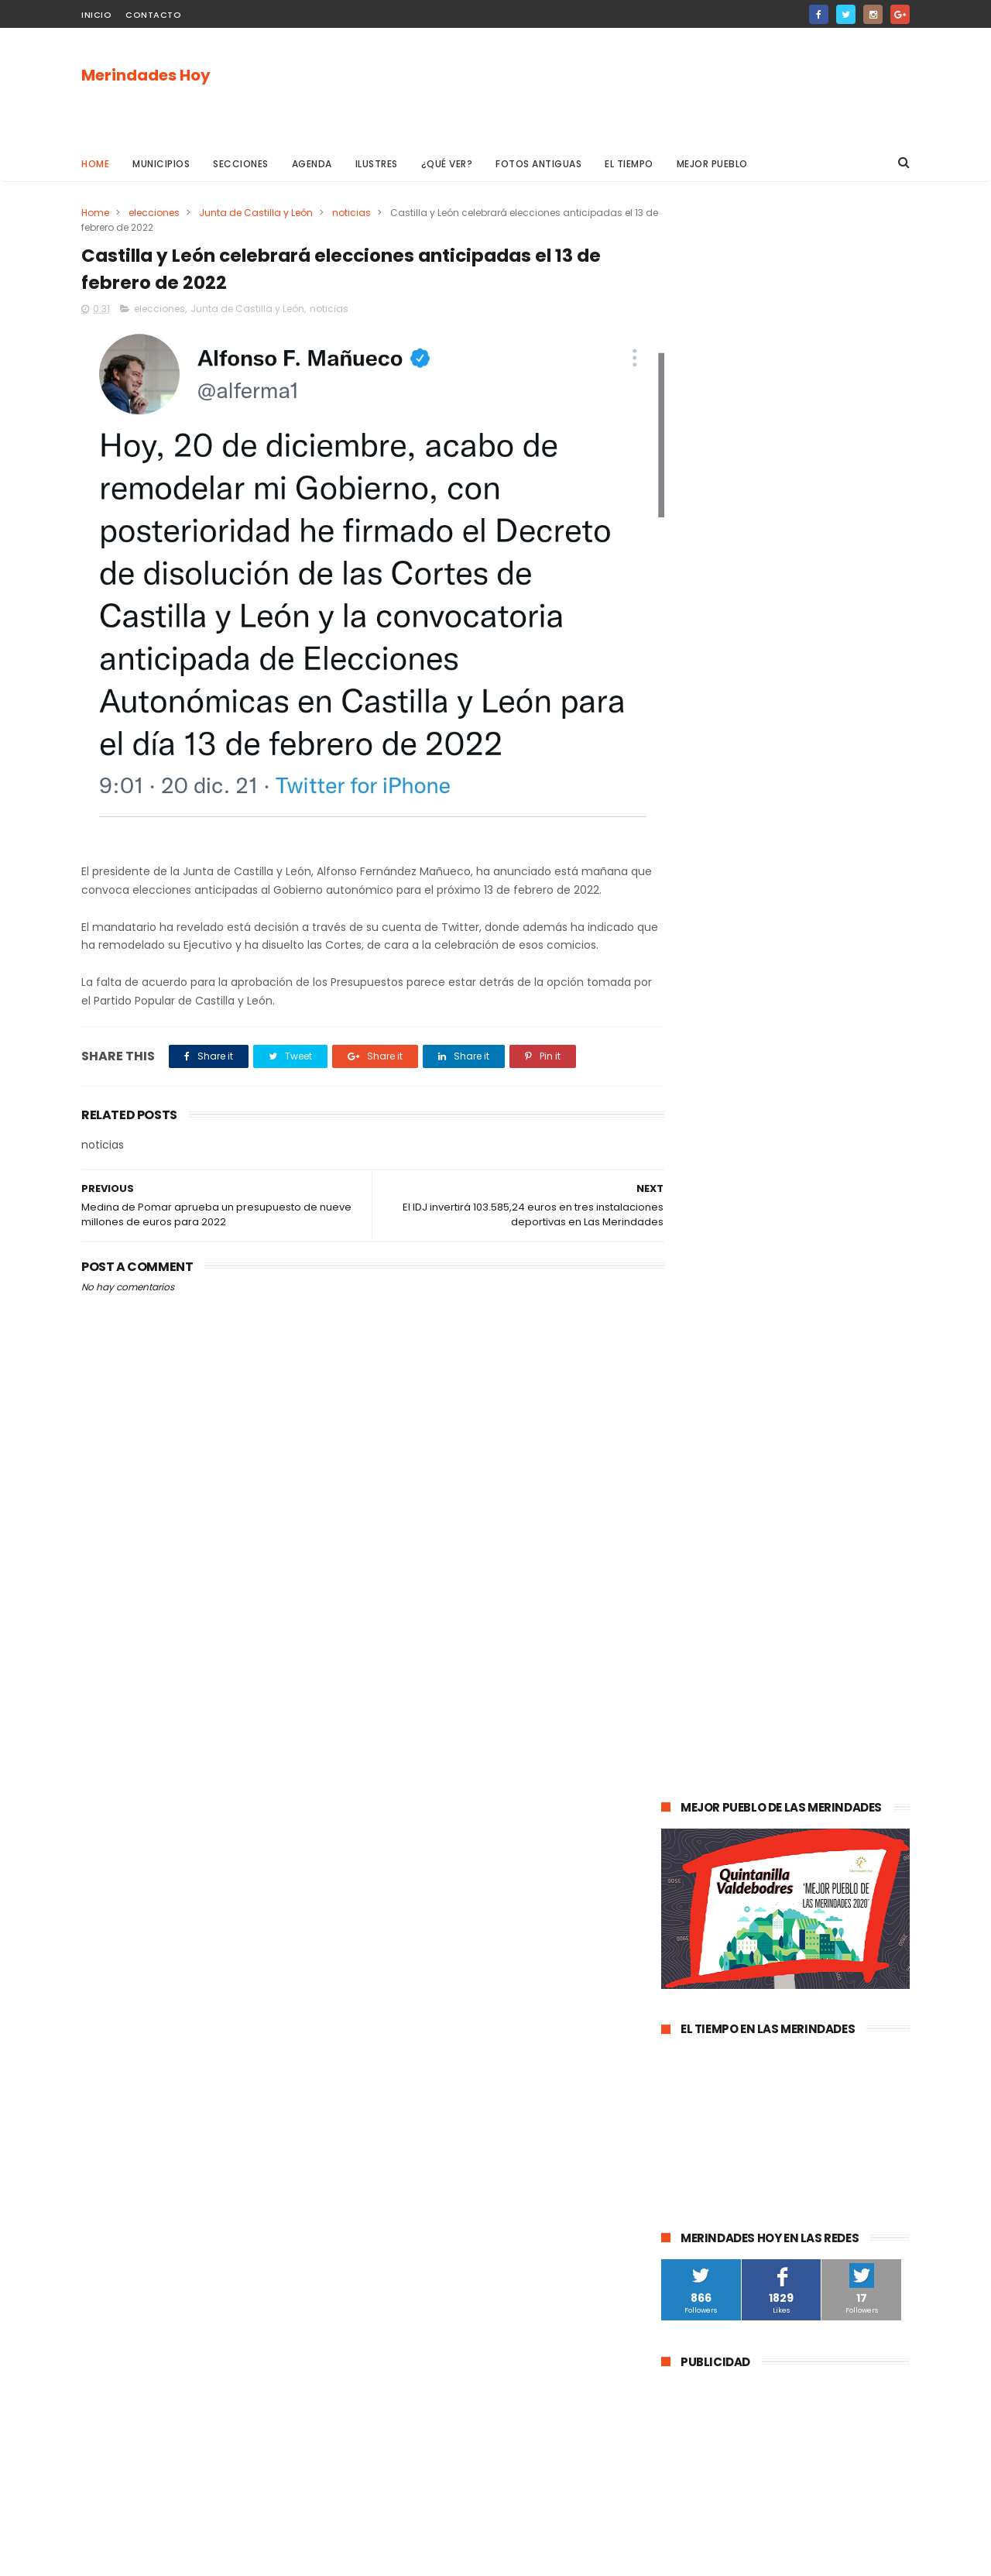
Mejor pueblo (712, 163)
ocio (774, 1575)
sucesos (852, 1517)
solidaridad (780, 1804)
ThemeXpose (168, 2556)
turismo (689, 1775)
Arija (680, 1861)
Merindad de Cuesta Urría (730, 2033)
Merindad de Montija (819, 1832)
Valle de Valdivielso (715, 1976)
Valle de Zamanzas (843, 1775)
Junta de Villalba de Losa (728, 2062)
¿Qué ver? (447, 163)
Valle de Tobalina (711, 1632)
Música (769, 1689)
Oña (680, 1661)
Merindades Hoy (146, 75)
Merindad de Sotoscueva (729, 1718)
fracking (731, 1832)
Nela (818, 2062)
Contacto (153, 15)
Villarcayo (692, 1546)
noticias (351, 212)
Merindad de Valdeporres (818, 1661)
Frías (680, 1832)
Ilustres (376, 163)
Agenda (312, 163)
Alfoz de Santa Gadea (722, 1947)
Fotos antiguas (538, 163)
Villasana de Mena (713, 1890)
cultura (841, 1546)
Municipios (161, 163)
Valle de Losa (701, 1689)
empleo (821, 1746)
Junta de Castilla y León (256, 212)
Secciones (241, 163)
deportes (834, 1603)
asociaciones (701, 1804)
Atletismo (753, 1775)
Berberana (839, 2004)
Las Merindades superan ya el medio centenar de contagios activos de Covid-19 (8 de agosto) (823, 1202)
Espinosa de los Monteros (730, 1603)
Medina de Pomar (769, 1517)
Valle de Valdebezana (824, 1632)
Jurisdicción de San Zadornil (823, 1918)
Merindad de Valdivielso (726, 1746)
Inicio (96, 15)
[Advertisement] (628, 86)
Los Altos (798, 1890)
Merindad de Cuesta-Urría (732, 2004)
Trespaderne (858, 1804)
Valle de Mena (769, 1546)
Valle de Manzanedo (759, 1861)
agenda (688, 1517)
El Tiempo (629, 163)
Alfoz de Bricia (703, 1918)
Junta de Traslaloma (844, 1947)
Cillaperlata (839, 2033)
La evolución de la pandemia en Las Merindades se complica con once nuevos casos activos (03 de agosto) (783, 1292)
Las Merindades (706, 1575)
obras (724, 1661)
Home (95, 163)
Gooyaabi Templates (331, 2556)
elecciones (154, 212)
